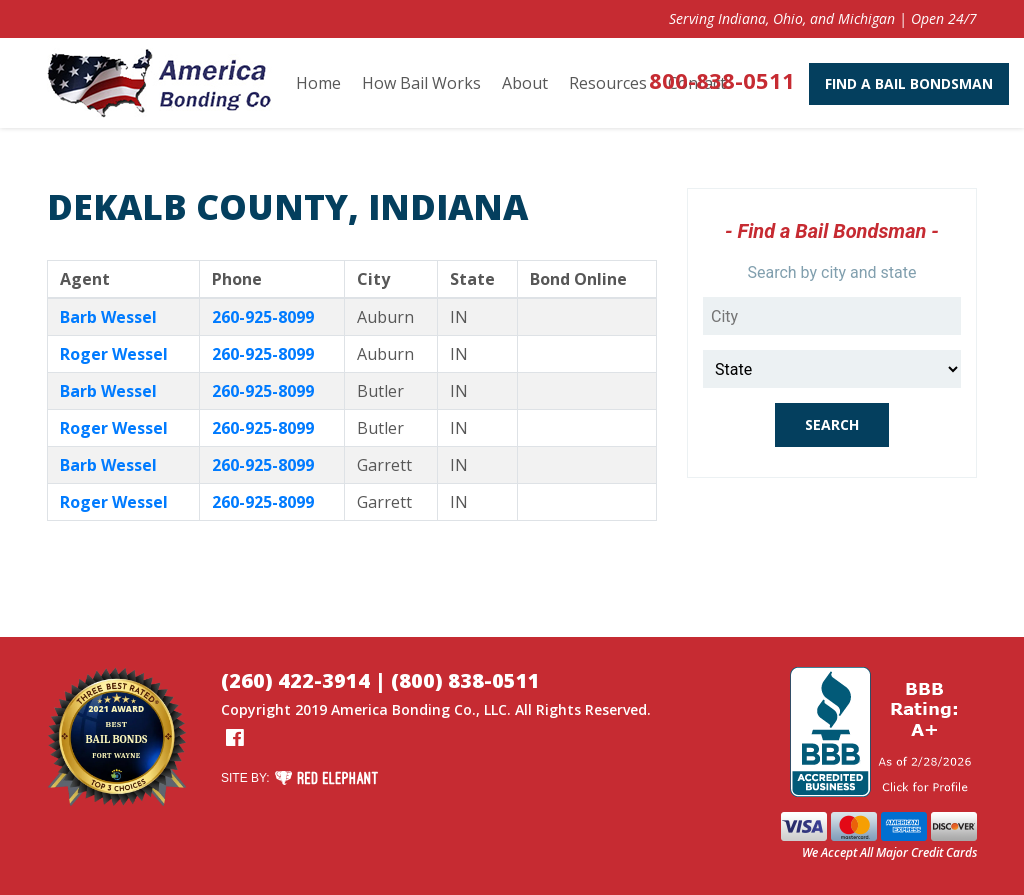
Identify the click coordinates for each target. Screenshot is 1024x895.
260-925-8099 (263, 317)
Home (318, 83)
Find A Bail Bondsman (877, 83)
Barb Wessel (108, 317)
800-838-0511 (690, 80)
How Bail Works (421, 83)
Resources (608, 83)
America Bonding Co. (403, 709)
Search (832, 424)
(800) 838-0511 (465, 680)
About (525, 83)
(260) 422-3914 (295, 680)
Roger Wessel (114, 354)
